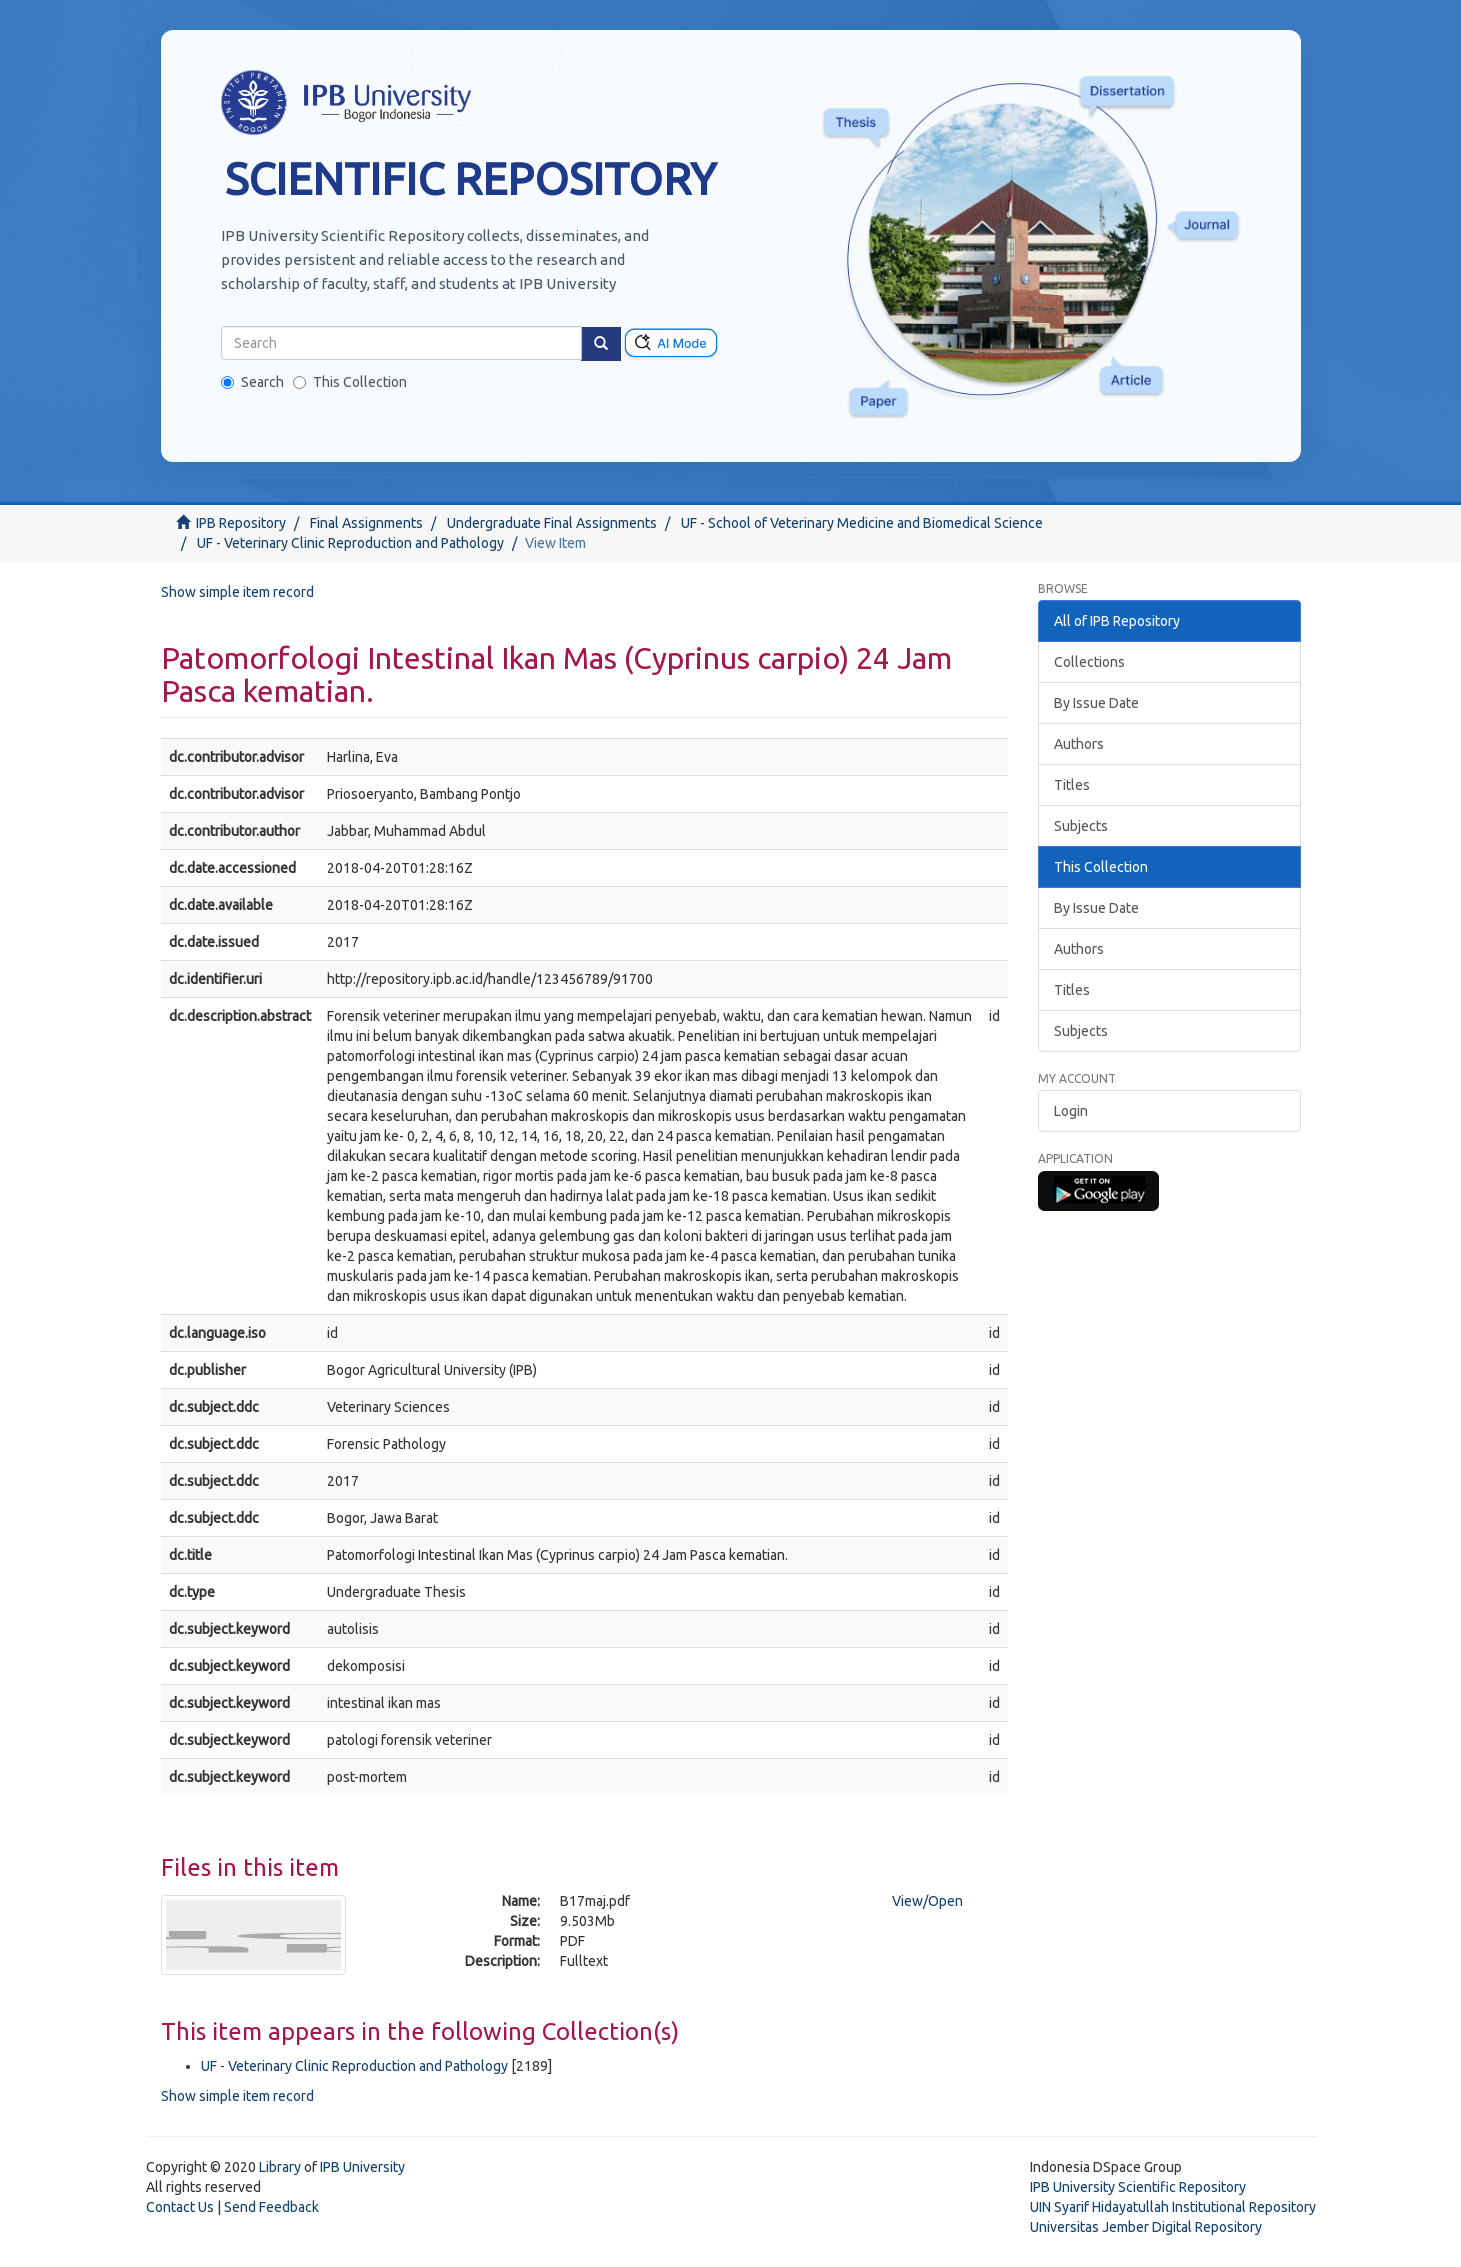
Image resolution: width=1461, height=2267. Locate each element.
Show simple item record (237, 592)
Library (280, 2167)
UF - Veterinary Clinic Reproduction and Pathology (350, 543)
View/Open (927, 1901)
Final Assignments (366, 523)
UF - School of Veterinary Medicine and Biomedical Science (862, 523)
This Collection (350, 382)
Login (1071, 1111)
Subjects (1081, 826)
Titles (1072, 785)
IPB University (362, 2167)
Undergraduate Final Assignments (552, 523)
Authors (1079, 744)
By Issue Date (1096, 703)
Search (252, 382)
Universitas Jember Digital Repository (1146, 2227)
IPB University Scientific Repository (1138, 2187)
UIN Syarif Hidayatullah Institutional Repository (1173, 2207)
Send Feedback (271, 2207)
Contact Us (180, 2207)
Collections (1089, 662)
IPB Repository (241, 523)
